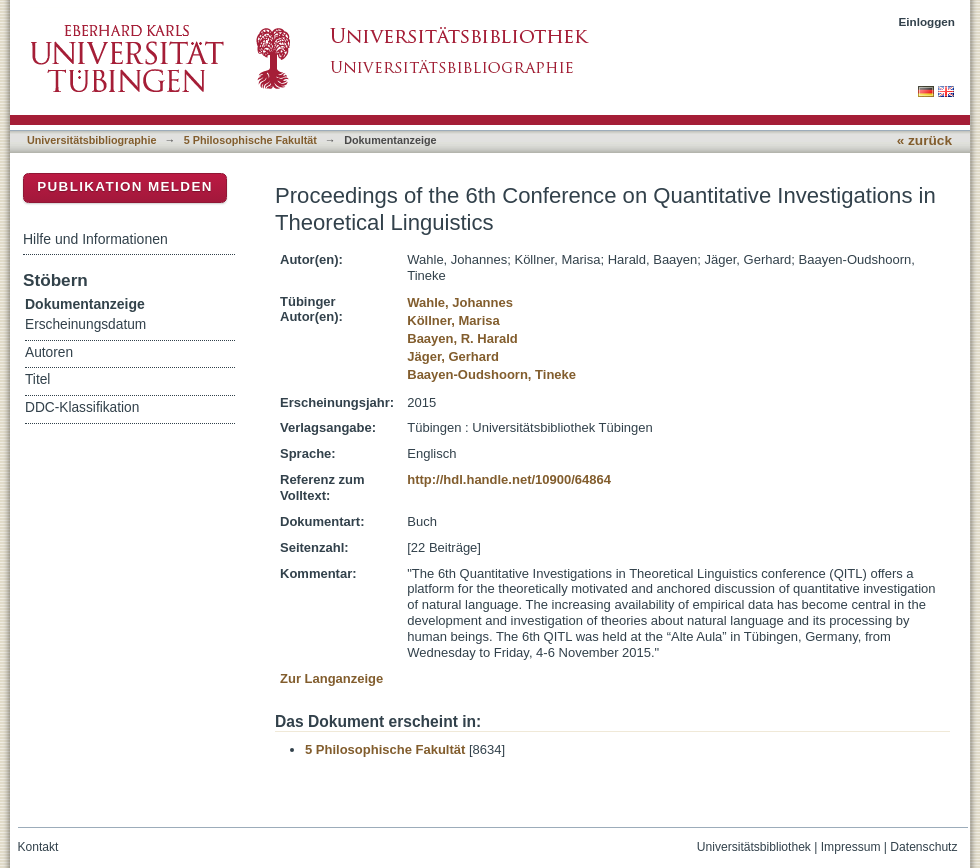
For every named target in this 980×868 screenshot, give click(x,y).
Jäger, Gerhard (453, 356)
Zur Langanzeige (331, 678)
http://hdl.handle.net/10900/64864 (509, 479)
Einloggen (927, 21)
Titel (37, 379)
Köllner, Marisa (453, 320)
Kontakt (38, 847)
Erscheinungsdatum (85, 324)
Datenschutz (923, 847)
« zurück (924, 140)
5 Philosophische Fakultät (250, 140)
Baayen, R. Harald (462, 338)
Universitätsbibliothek (754, 847)
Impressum (851, 847)
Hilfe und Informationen (95, 239)
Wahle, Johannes (460, 302)
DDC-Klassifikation (82, 407)
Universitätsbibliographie (91, 140)
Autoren (49, 352)
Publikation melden (125, 186)
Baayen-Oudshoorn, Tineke (491, 374)
